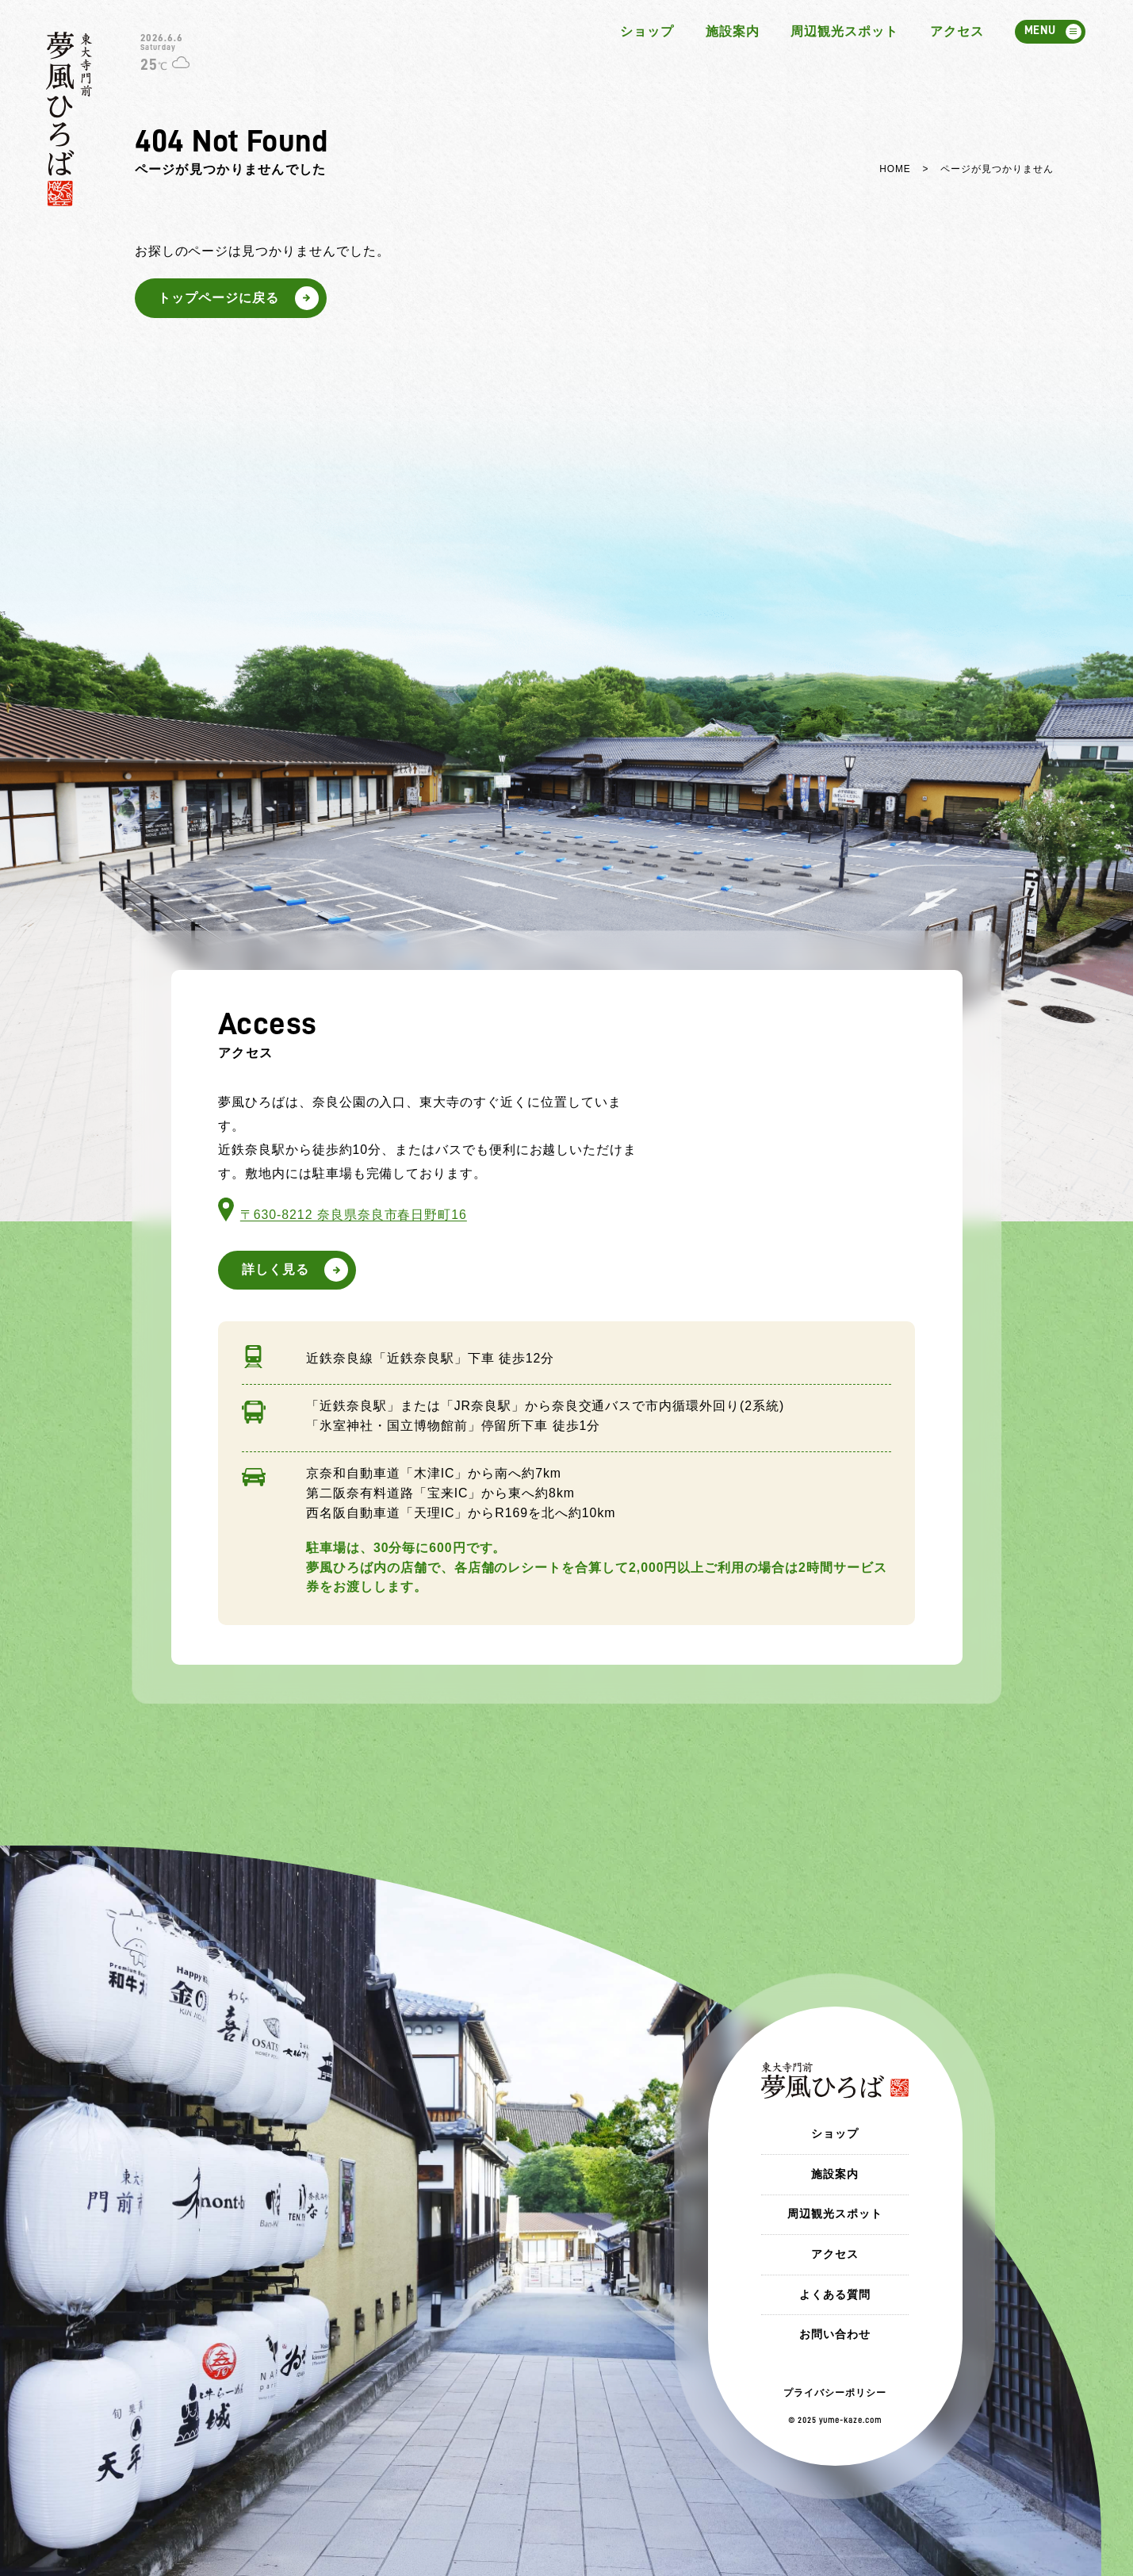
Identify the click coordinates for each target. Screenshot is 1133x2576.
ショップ (647, 31)
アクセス (957, 31)
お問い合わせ (835, 2334)
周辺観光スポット (844, 31)
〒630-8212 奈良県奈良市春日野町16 (353, 1214)
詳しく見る (275, 1269)
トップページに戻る (218, 298)
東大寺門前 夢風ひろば (69, 119)
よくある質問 (835, 2294)
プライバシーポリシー (834, 2392)
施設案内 (733, 31)
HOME (894, 168)
